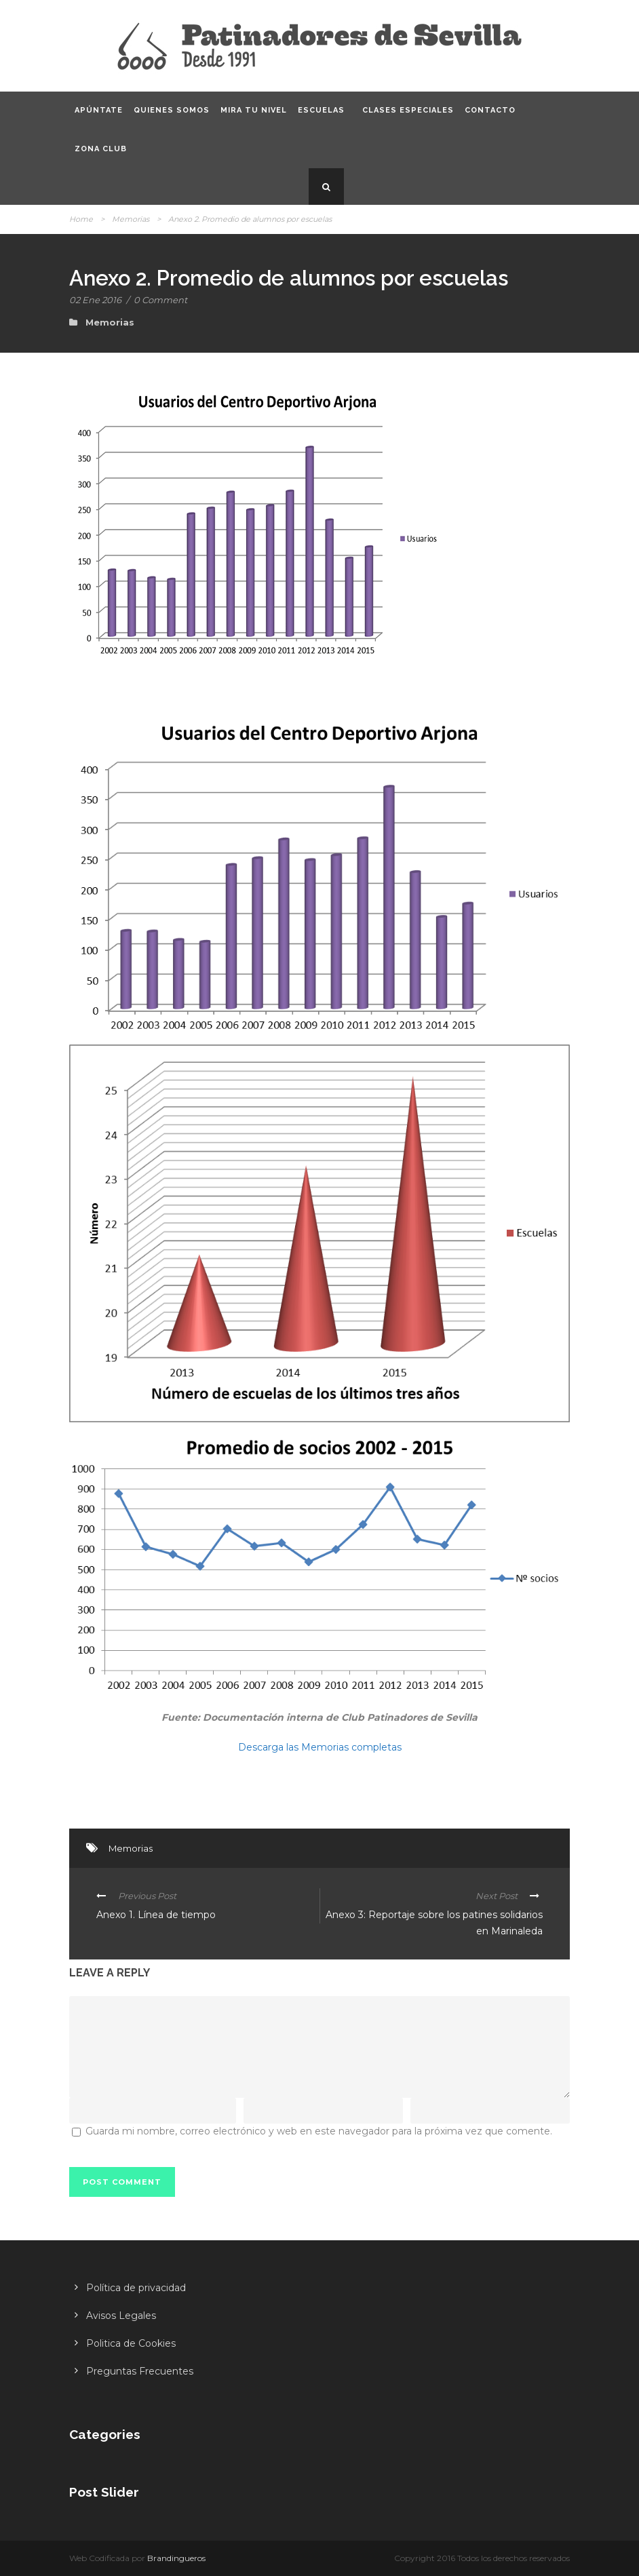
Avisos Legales (121, 2315)
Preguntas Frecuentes (139, 2371)
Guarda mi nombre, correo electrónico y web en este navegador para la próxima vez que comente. (318, 2131)
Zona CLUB (101, 148)
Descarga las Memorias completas (320, 1747)
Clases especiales (408, 110)
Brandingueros (176, 2558)
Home (81, 219)
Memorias (130, 219)
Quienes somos (172, 110)
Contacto (490, 110)
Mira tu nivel (253, 110)
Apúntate (99, 110)
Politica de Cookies (131, 2343)
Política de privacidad (136, 2288)
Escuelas (321, 110)
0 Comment (160, 299)
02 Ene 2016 (95, 299)
